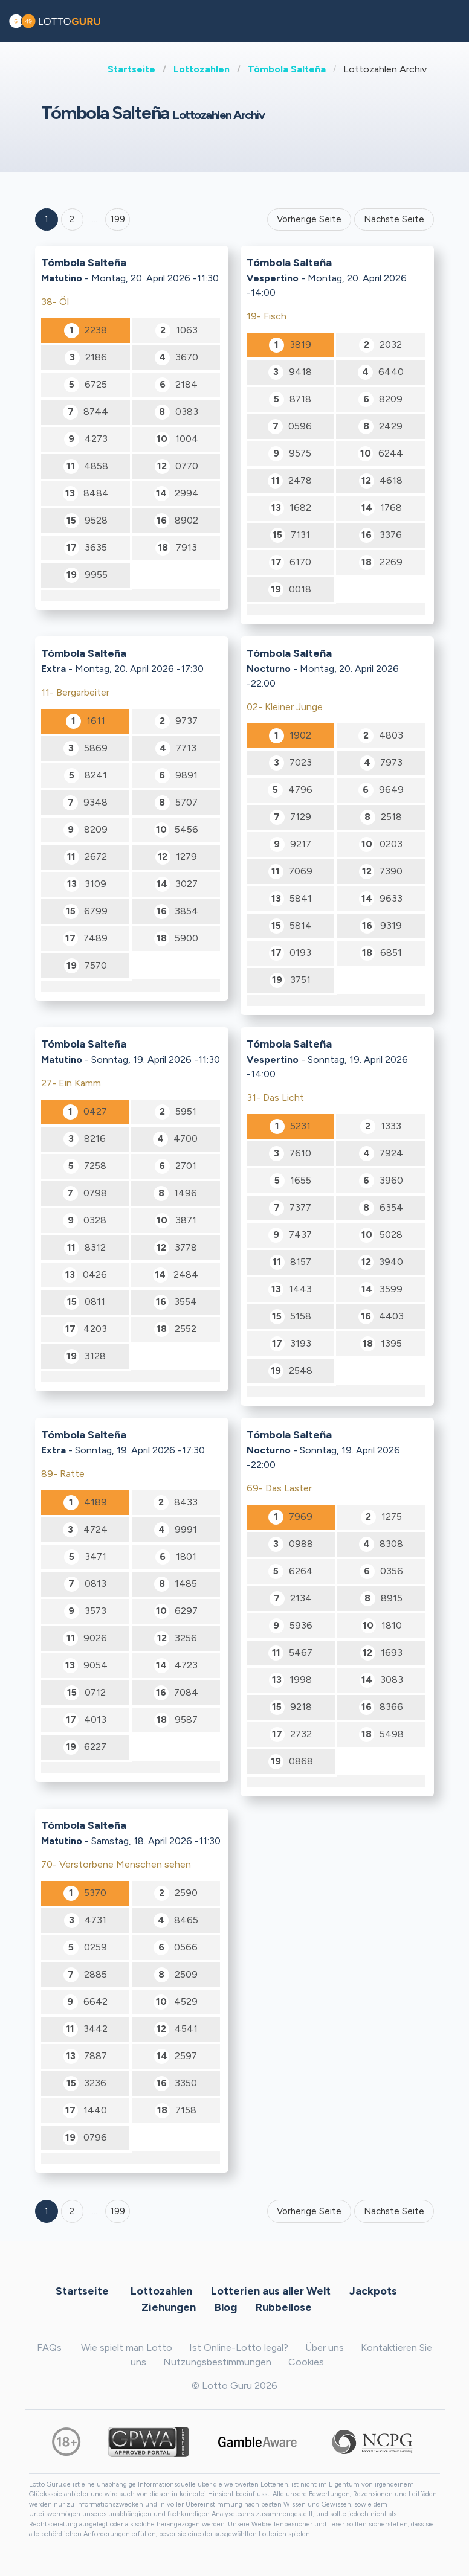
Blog (226, 2307)
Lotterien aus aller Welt (271, 2291)
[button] (451, 21)
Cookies (306, 2362)
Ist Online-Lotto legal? (238, 2347)
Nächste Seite (394, 219)
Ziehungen (168, 2307)
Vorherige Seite (309, 219)
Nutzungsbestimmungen (217, 2362)
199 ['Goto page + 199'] (118, 219)
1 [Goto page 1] (46, 219)
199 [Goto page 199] (118, 2211)
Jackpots (373, 2291)
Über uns (324, 2347)
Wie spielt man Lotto (126, 2347)
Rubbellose (284, 2307)
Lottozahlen (201, 69)
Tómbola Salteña (287, 69)
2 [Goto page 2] (72, 219)
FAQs (49, 2347)
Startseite (131, 69)
